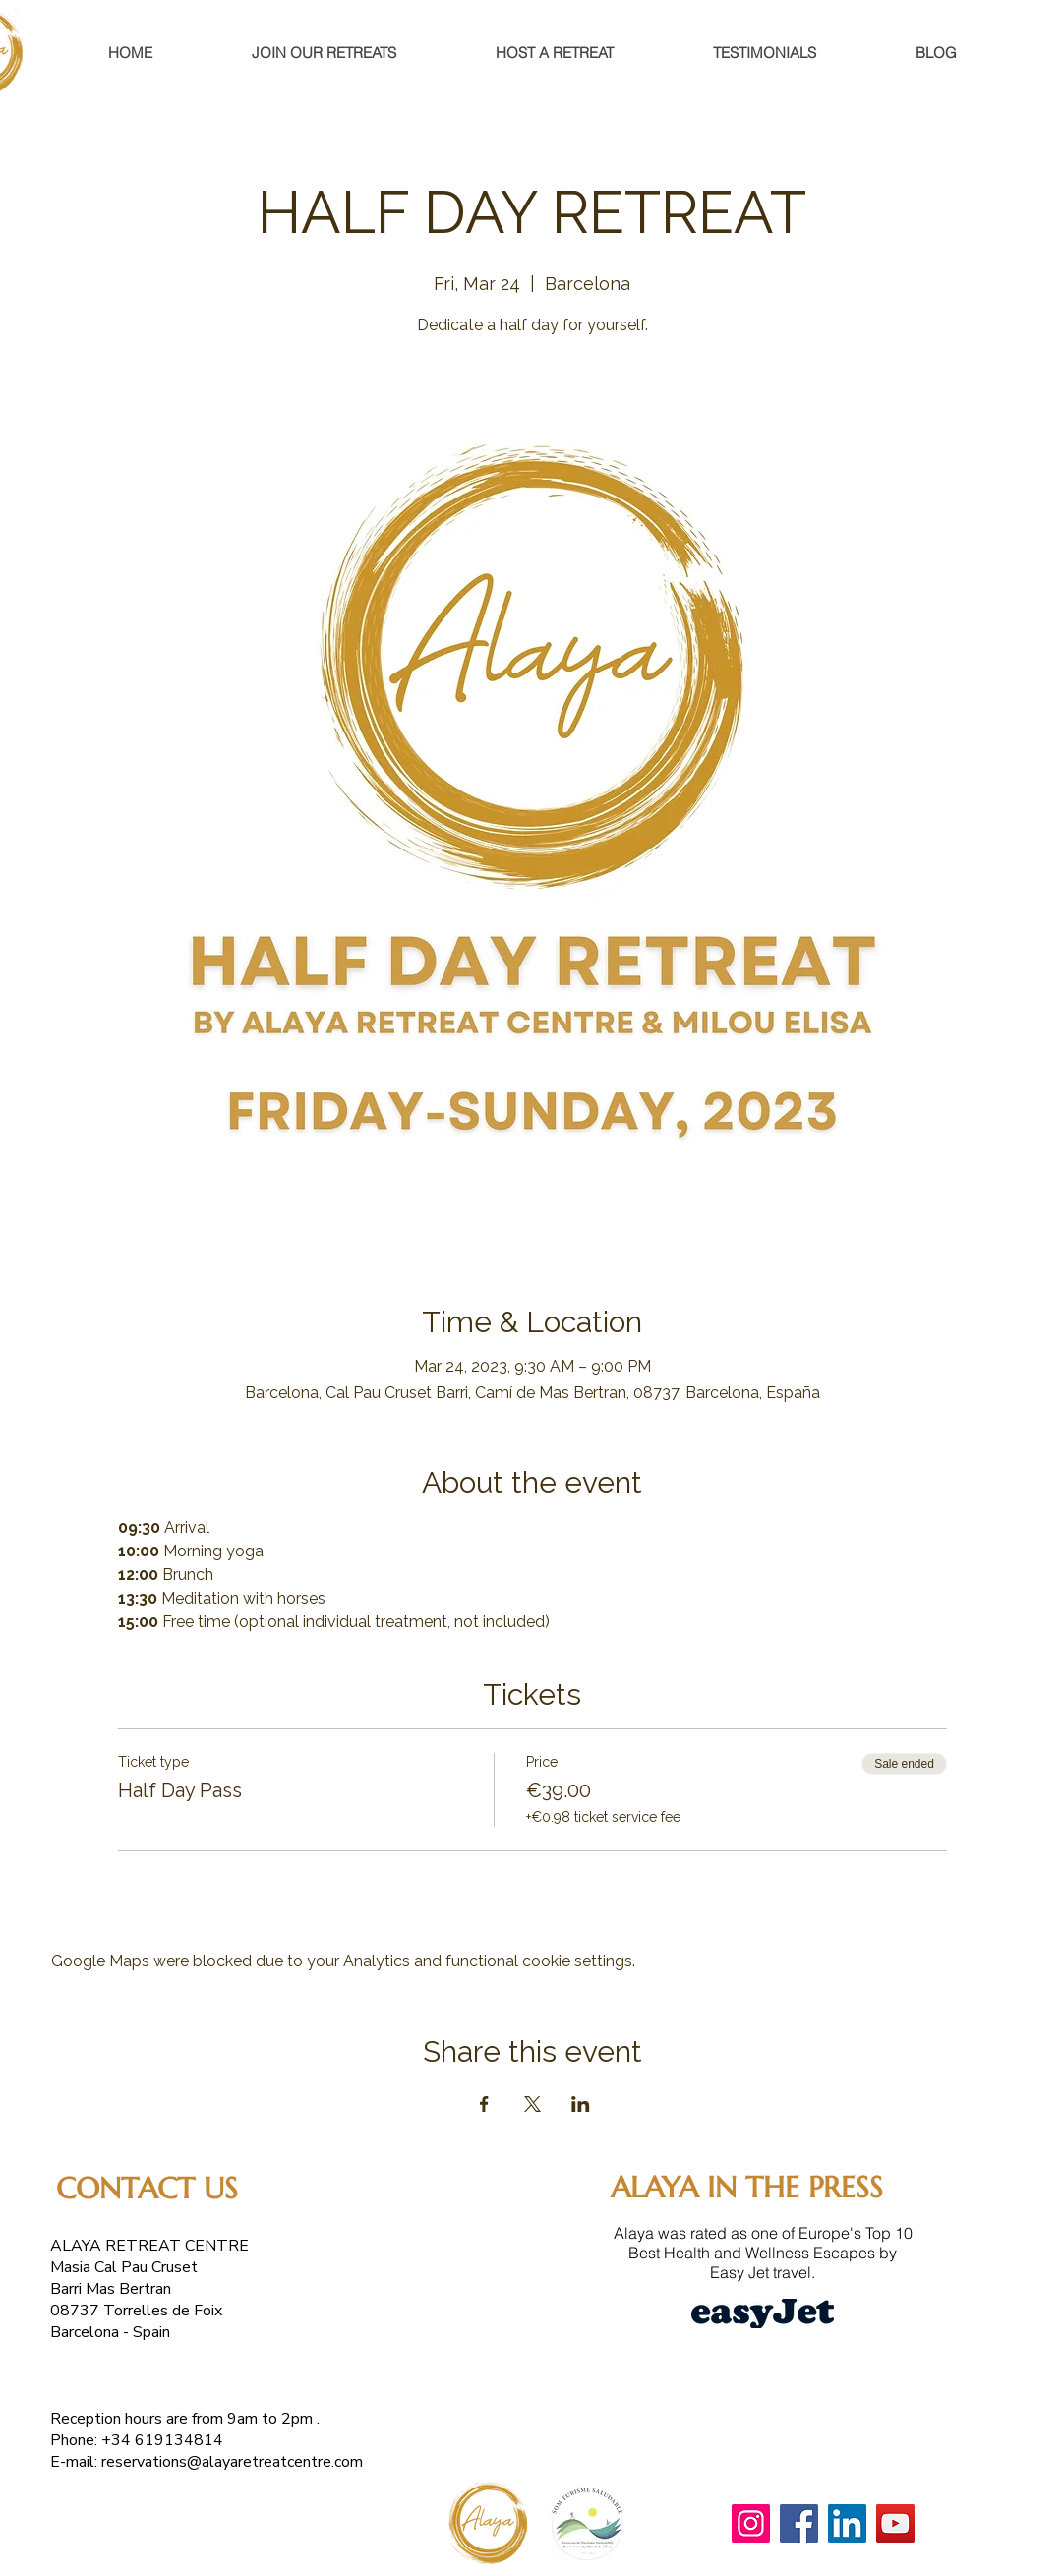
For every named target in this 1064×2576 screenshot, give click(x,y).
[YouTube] (895, 2523)
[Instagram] (751, 2523)
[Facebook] (799, 2523)
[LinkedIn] (847, 2523)
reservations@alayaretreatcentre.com (232, 2462)
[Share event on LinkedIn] (580, 2104)
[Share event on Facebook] (484, 2104)
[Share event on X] (532, 2104)
